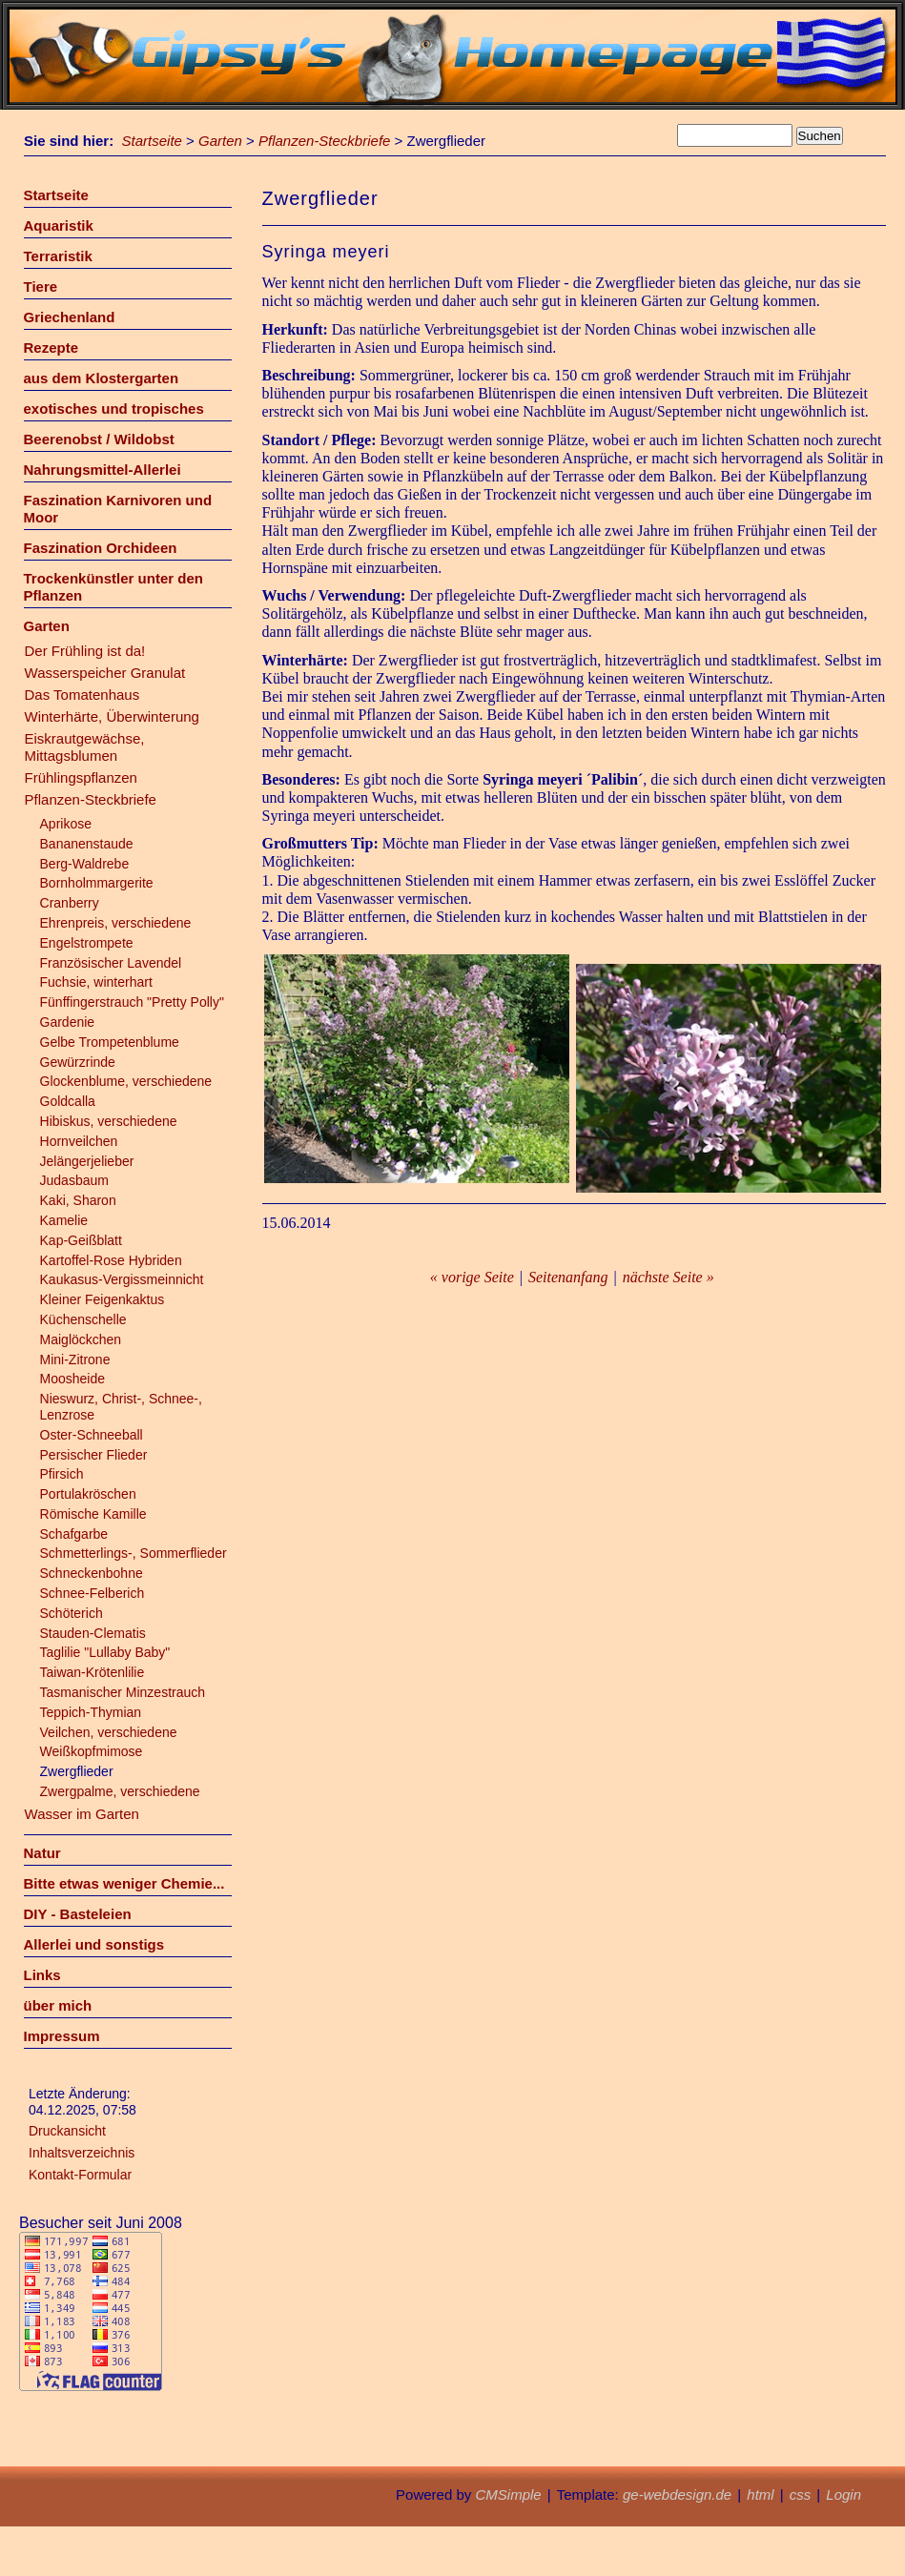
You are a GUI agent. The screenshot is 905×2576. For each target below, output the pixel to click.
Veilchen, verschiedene (108, 1732)
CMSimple (508, 2494)
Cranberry (69, 902)
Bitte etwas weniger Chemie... (124, 1883)
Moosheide (73, 1378)
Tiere (41, 286)
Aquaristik (58, 225)
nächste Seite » (668, 1277)
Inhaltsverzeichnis (81, 2152)
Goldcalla (67, 1101)
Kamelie (64, 1220)
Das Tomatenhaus (82, 694)
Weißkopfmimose (91, 1751)
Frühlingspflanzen (81, 777)
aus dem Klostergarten (101, 378)
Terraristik (58, 256)
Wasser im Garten (82, 1814)
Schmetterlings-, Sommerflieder (133, 1553)
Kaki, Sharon (78, 1200)
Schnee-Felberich (92, 1593)
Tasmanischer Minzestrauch (123, 1692)
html (760, 2494)
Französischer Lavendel (111, 963)
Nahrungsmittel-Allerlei (102, 469)
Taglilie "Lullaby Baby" (105, 1652)
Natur (42, 1853)
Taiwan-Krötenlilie (92, 1672)
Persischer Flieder (94, 1454)
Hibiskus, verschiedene (108, 1121)
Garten (220, 141)
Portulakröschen (88, 1494)
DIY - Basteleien (78, 1914)
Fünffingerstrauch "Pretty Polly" (132, 1002)
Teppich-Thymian (91, 1712)
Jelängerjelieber (87, 1161)
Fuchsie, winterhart (96, 982)
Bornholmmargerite (97, 882)
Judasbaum (74, 1180)
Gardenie (67, 1022)
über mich (58, 2005)
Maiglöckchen (81, 1339)
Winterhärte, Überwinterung (112, 716)
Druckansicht (67, 2130)
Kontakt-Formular (80, 2174)
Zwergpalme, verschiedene (120, 1791)
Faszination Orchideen (100, 548)
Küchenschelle (83, 1319)
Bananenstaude (87, 843)
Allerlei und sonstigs (94, 1944)
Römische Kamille (93, 1514)
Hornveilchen (79, 1141)
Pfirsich (62, 1474)
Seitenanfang (568, 1277)
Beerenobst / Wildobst (99, 439)
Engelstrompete (87, 943)
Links (42, 1975)
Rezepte (51, 347)
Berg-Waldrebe (85, 863)
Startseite (152, 141)
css (801, 2494)
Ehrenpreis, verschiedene (116, 922)
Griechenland (69, 317)
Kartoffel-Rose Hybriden (111, 1260)
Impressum (62, 2036)
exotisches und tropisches (114, 408)
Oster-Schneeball (91, 1434)
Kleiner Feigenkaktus (102, 1299)
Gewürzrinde (77, 1062)
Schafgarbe (74, 1534)
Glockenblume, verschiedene (126, 1081)
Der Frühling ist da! (85, 651)
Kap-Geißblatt (81, 1240)
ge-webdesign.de (677, 2494)
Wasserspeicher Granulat (105, 672)
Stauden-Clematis (93, 1633)
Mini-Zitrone (75, 1359)
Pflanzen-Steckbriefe (324, 141)
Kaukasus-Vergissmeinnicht (122, 1279)
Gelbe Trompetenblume (109, 1042)
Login (843, 2494)
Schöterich (71, 1613)
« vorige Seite (472, 1277)
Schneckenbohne (91, 1573)
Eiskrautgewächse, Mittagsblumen (85, 747)
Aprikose (66, 823)
